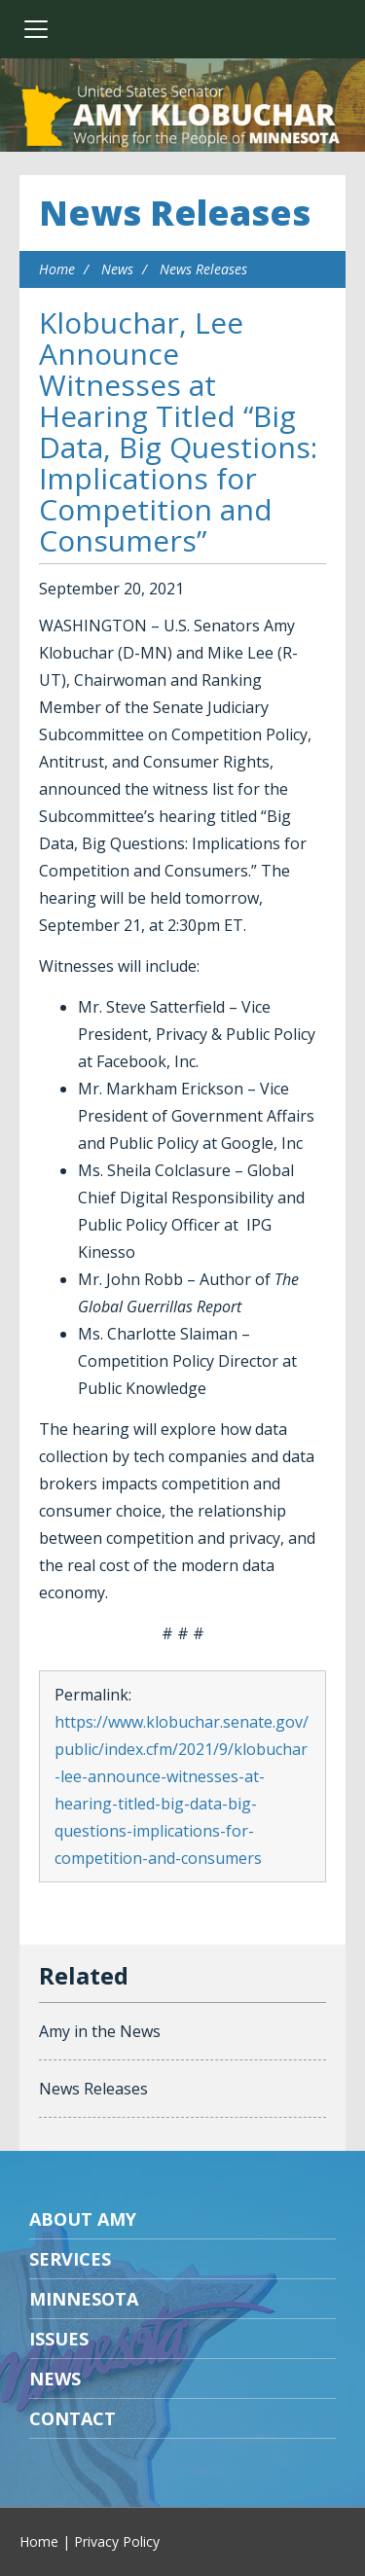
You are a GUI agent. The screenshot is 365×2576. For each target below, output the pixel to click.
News (117, 269)
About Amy (82, 2219)
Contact (72, 2418)
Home (57, 269)
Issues (59, 2338)
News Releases (174, 212)
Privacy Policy (117, 2541)
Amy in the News (100, 2031)
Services (70, 2259)
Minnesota (83, 2298)
